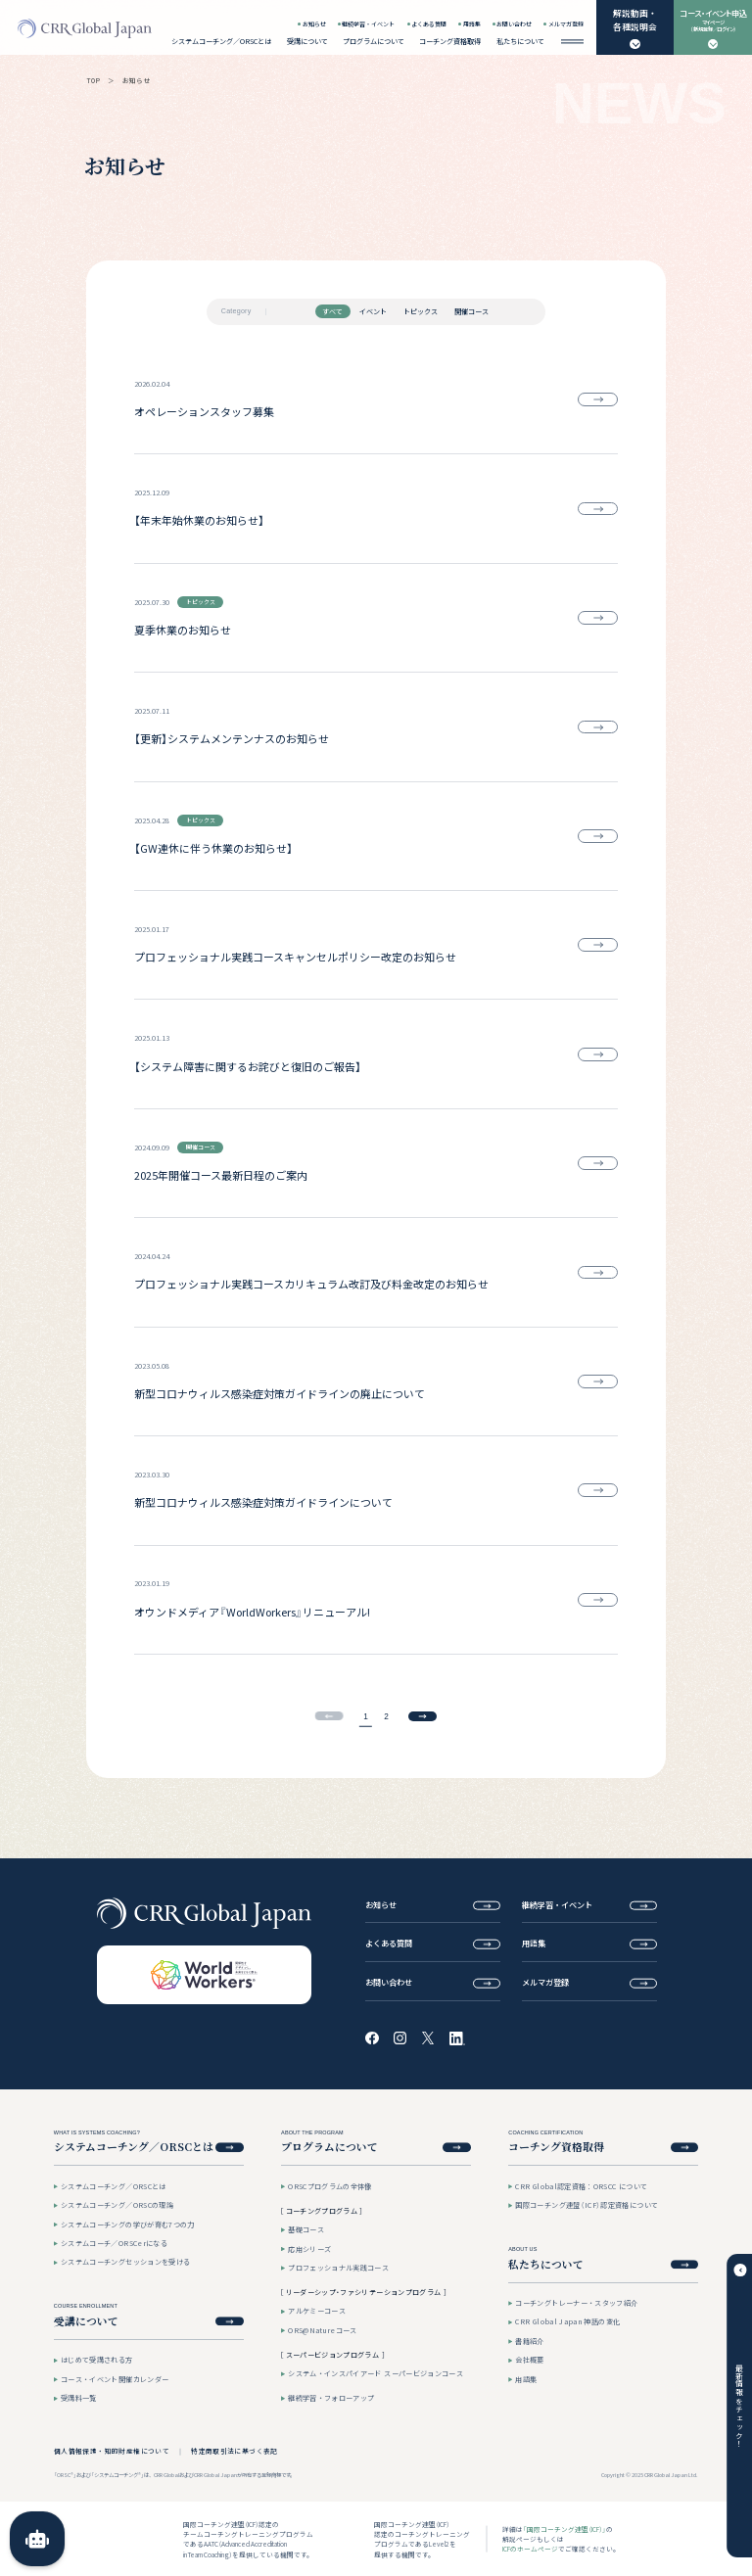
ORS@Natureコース (322, 2330)
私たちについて (520, 41)
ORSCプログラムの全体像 (330, 2186)
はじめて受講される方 (97, 2360)
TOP (93, 80)
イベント (373, 311)
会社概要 (529, 2360)
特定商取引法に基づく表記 (234, 2451)
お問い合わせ (514, 24)
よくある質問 (428, 24)
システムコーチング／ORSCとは (221, 41)
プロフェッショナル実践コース (338, 2267)
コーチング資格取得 (450, 41)
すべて (332, 311)
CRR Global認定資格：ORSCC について (581, 2186)
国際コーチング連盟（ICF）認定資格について (586, 2205)
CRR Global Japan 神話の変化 (567, 2321)
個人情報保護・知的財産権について (111, 2451)
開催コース (471, 311)
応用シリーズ (309, 2249)
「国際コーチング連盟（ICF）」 (564, 2529)
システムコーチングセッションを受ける (125, 2262)
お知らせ (314, 24)
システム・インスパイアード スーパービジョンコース (375, 2373)
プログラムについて (373, 41)
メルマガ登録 (566, 24)
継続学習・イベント (368, 24)
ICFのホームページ (530, 2548)
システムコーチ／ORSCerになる (114, 2243)
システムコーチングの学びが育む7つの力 (128, 2224)
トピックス (420, 311)
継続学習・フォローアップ (331, 2398)
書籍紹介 (529, 2341)
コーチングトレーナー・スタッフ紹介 (576, 2303)
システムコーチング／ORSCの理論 (117, 2205)
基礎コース (306, 2229)
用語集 (472, 24)
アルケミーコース (317, 2311)
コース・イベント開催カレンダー (114, 2379)
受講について (307, 41)
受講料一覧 (79, 2398)
